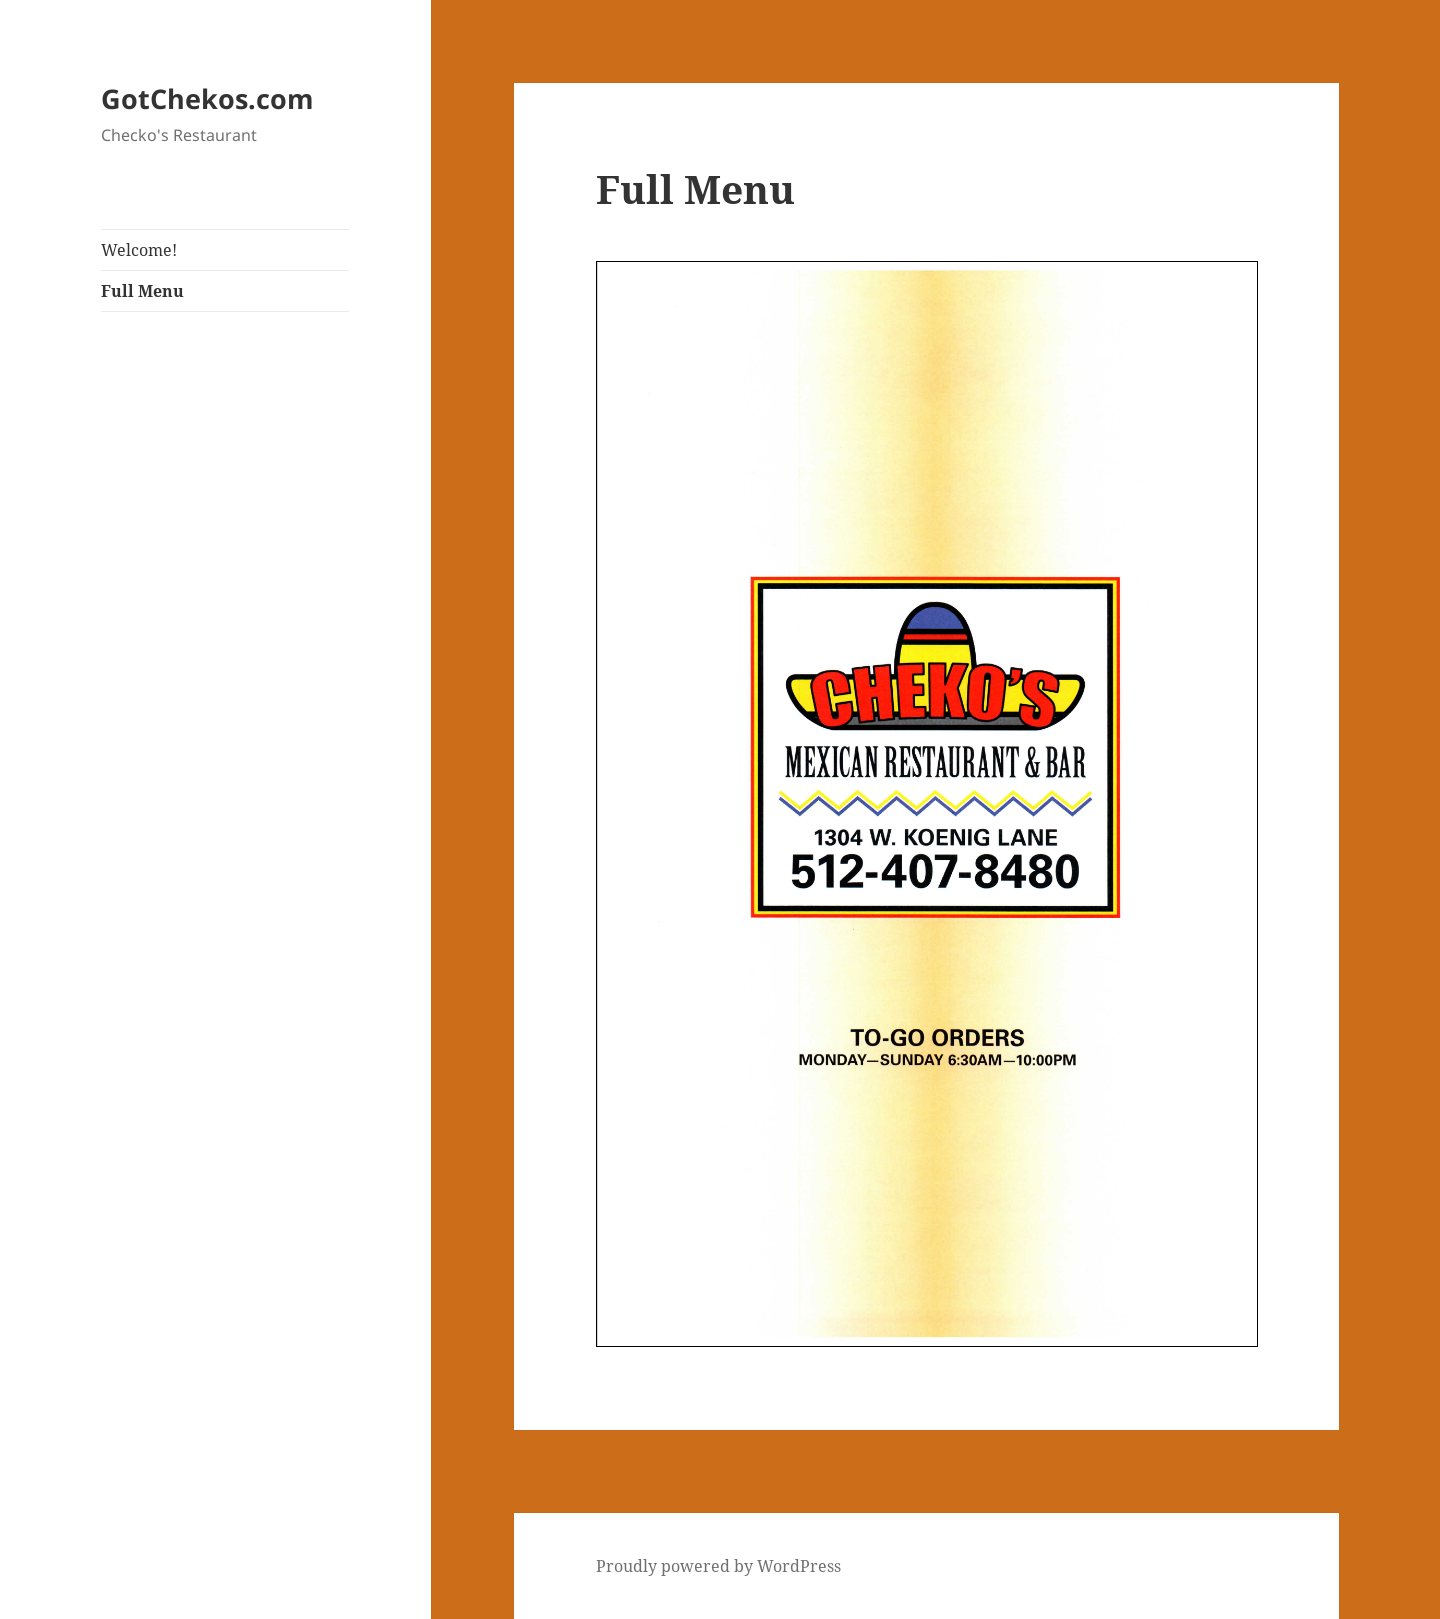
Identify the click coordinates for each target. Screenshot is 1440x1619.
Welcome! (139, 250)
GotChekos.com (207, 98)
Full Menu (142, 291)
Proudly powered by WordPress (718, 1566)
